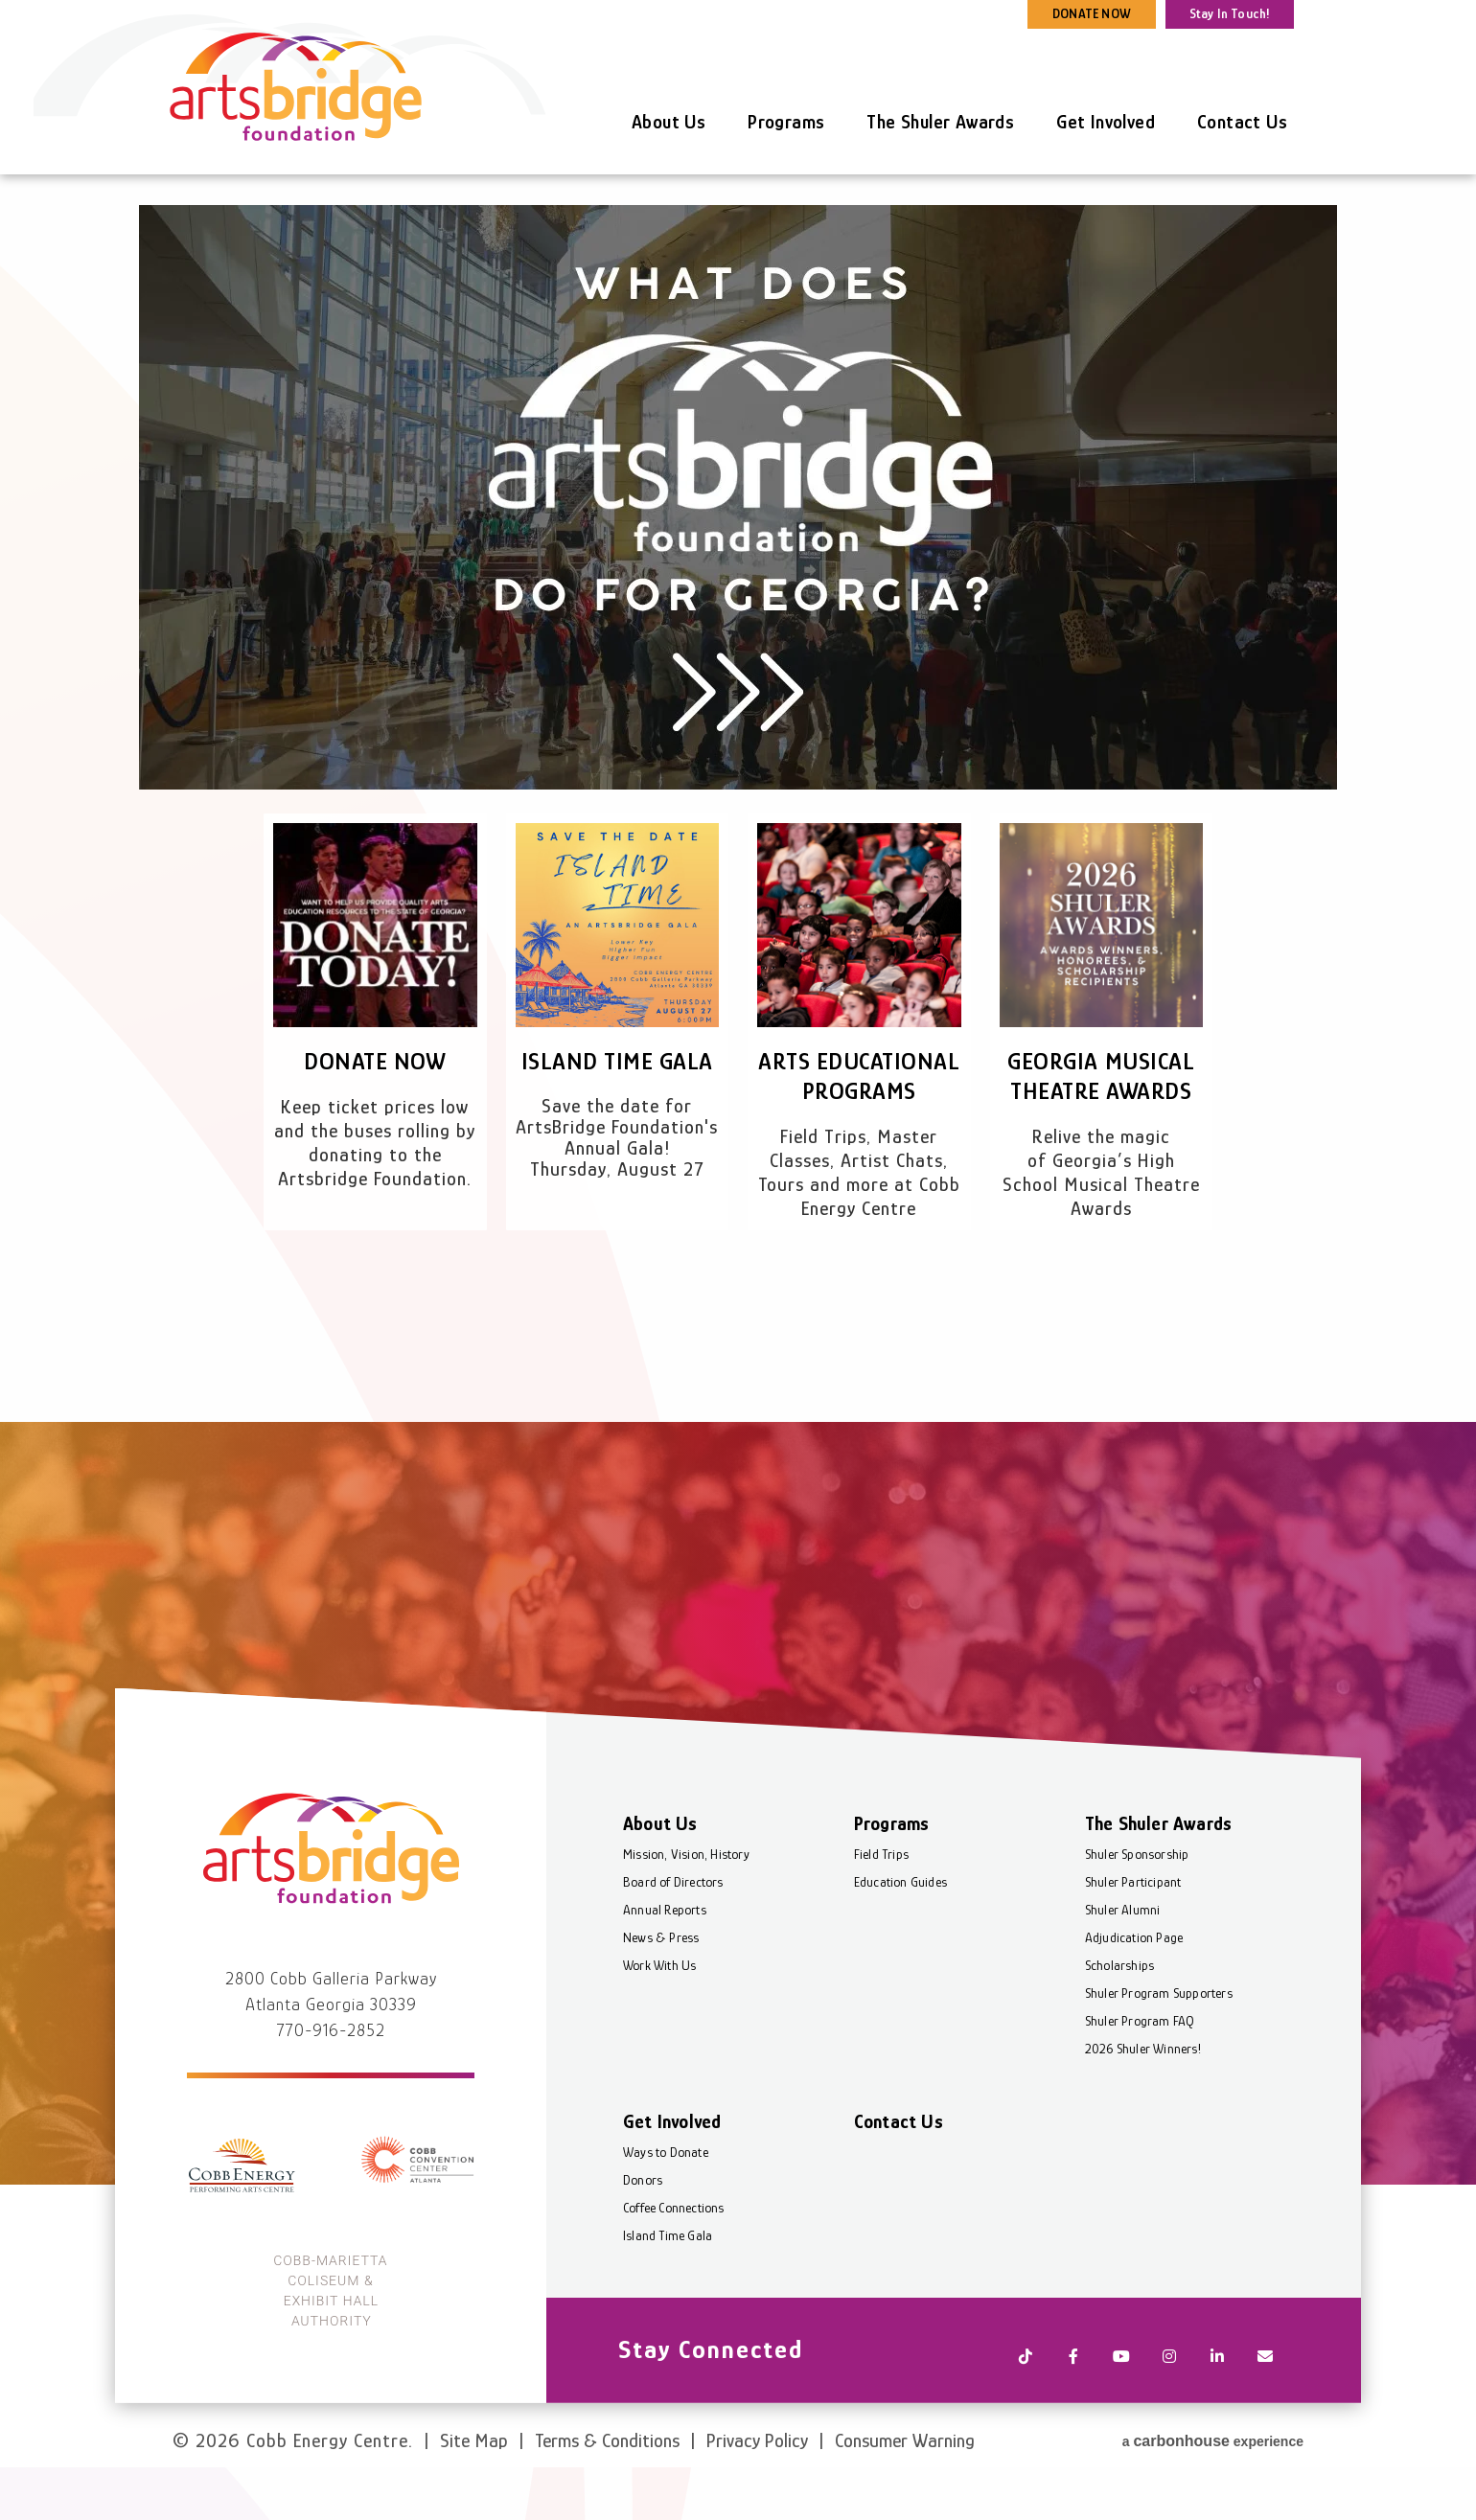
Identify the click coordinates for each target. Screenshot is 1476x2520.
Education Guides (900, 1932)
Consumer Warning (905, 2470)
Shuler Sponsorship (1137, 1905)
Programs (786, 121)
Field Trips (881, 1905)
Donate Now (375, 1061)
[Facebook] (1073, 2401)
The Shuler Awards (940, 121)
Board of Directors (673, 1932)
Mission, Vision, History (686, 1905)
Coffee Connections (674, 2258)
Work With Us (659, 2016)
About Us (668, 121)
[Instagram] (1169, 2401)
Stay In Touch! (1230, 13)
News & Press (661, 1988)
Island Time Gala (616, 1061)
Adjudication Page (1134, 1988)
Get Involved (1105, 121)
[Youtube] (1121, 2401)
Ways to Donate (665, 2203)
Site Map (474, 2470)
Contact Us (1242, 121)
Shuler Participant (1133, 1932)
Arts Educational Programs (859, 1090)
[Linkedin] (1217, 2401)
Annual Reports (664, 1960)
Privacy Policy (757, 2470)
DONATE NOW (1091, 13)
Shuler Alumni (1123, 1960)
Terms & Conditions (607, 2470)
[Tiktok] (1025, 2401)
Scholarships (1119, 2016)
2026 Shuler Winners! (1143, 2099)
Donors (642, 2230)
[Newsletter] (1265, 2401)
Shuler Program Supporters (1159, 2043)
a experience (1212, 2468)
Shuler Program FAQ (1140, 2071)
